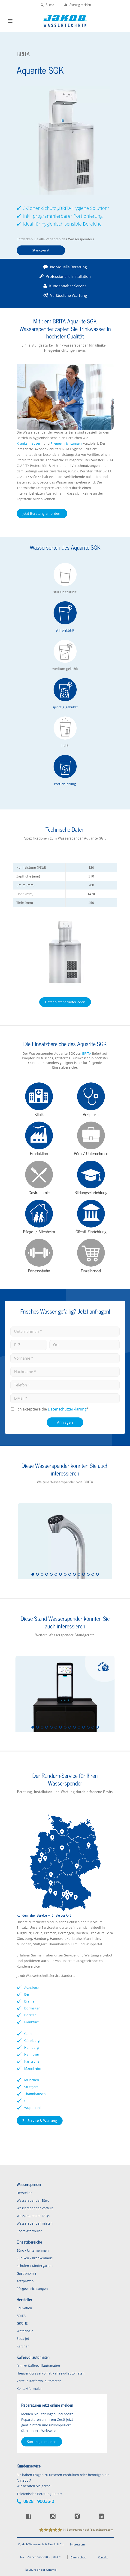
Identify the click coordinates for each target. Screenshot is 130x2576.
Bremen (30, 2001)
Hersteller (24, 2193)
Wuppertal (32, 2107)
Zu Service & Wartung (39, 2120)
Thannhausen (35, 2094)
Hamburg (31, 2047)
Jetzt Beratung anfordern (41, 513)
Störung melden (77, 4)
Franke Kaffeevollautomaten (38, 2365)
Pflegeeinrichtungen (66, 443)
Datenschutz (78, 2557)
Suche (47, 4)
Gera (28, 2033)
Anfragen (65, 1422)
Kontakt (103, 2557)
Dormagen (32, 2008)
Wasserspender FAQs (33, 2215)
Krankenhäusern (29, 443)
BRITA (87, 1053)
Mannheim (32, 2068)
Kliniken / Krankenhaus (35, 2258)
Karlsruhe (31, 2061)
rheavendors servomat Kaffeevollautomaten (51, 2373)
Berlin (28, 1994)
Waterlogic (25, 2331)
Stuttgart (31, 2087)
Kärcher (23, 2346)
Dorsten (30, 2015)
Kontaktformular (29, 2231)
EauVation (24, 2308)
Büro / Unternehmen (33, 2250)
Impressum (77, 2544)
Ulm (27, 2101)
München (31, 2080)
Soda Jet (23, 2338)
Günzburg (32, 2040)
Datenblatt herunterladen (65, 1002)
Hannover (31, 2054)
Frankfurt (31, 2022)
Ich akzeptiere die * (53, 1409)
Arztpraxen (25, 2281)
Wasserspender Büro (33, 2200)
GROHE (22, 2323)
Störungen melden (41, 2441)
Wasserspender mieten (35, 2223)
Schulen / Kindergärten (35, 2265)
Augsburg (31, 1987)
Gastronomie (26, 2273)
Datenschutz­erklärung (67, 1409)
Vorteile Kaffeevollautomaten (39, 2381)
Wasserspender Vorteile (35, 2208)
